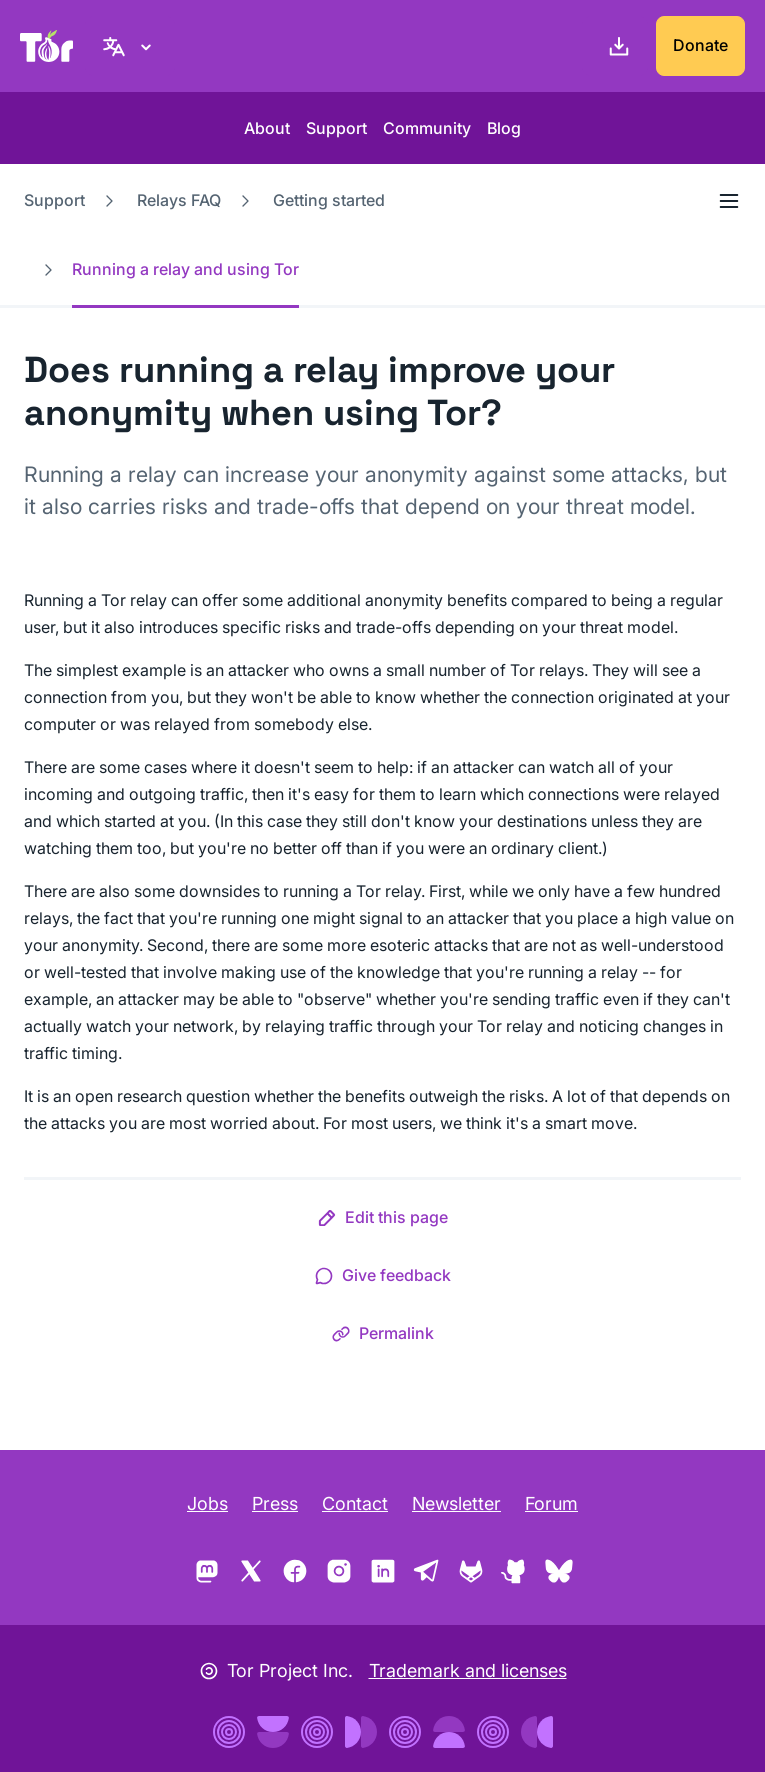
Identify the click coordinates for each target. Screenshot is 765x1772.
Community (427, 128)
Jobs (207, 1503)
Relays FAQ (179, 200)
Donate (700, 45)
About (267, 128)
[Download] (615, 46)
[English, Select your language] (130, 46)
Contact (355, 1503)
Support (336, 128)
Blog (504, 128)
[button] (382, 1221)
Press (275, 1503)
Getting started (329, 200)
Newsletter (456, 1503)
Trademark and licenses (468, 1670)
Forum (551, 1503)
